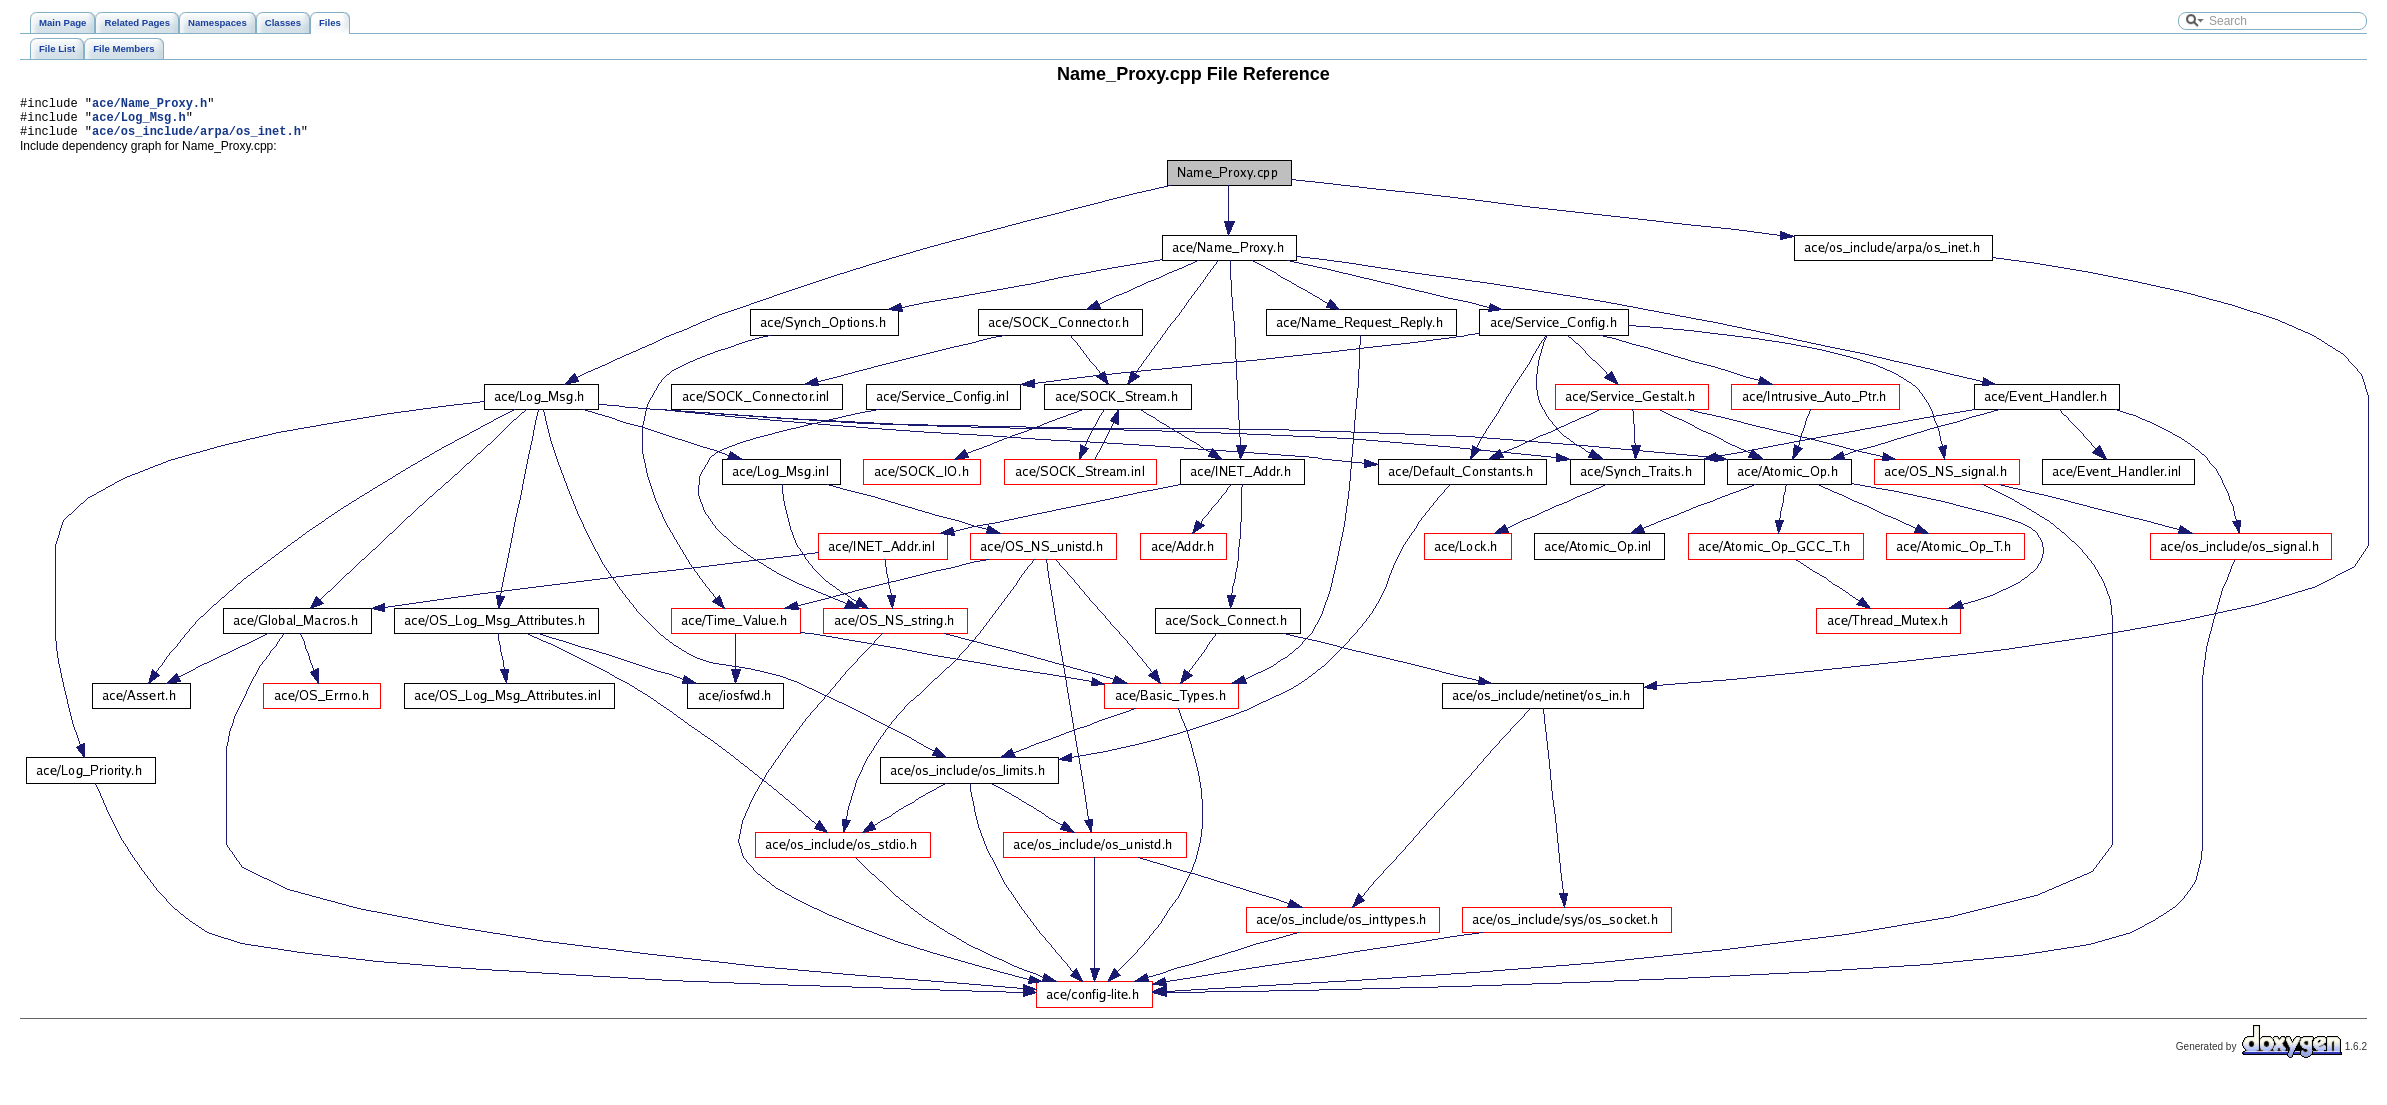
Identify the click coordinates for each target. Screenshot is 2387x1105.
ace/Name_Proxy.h (149, 105)
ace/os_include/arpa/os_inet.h (196, 139)
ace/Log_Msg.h (139, 122)
